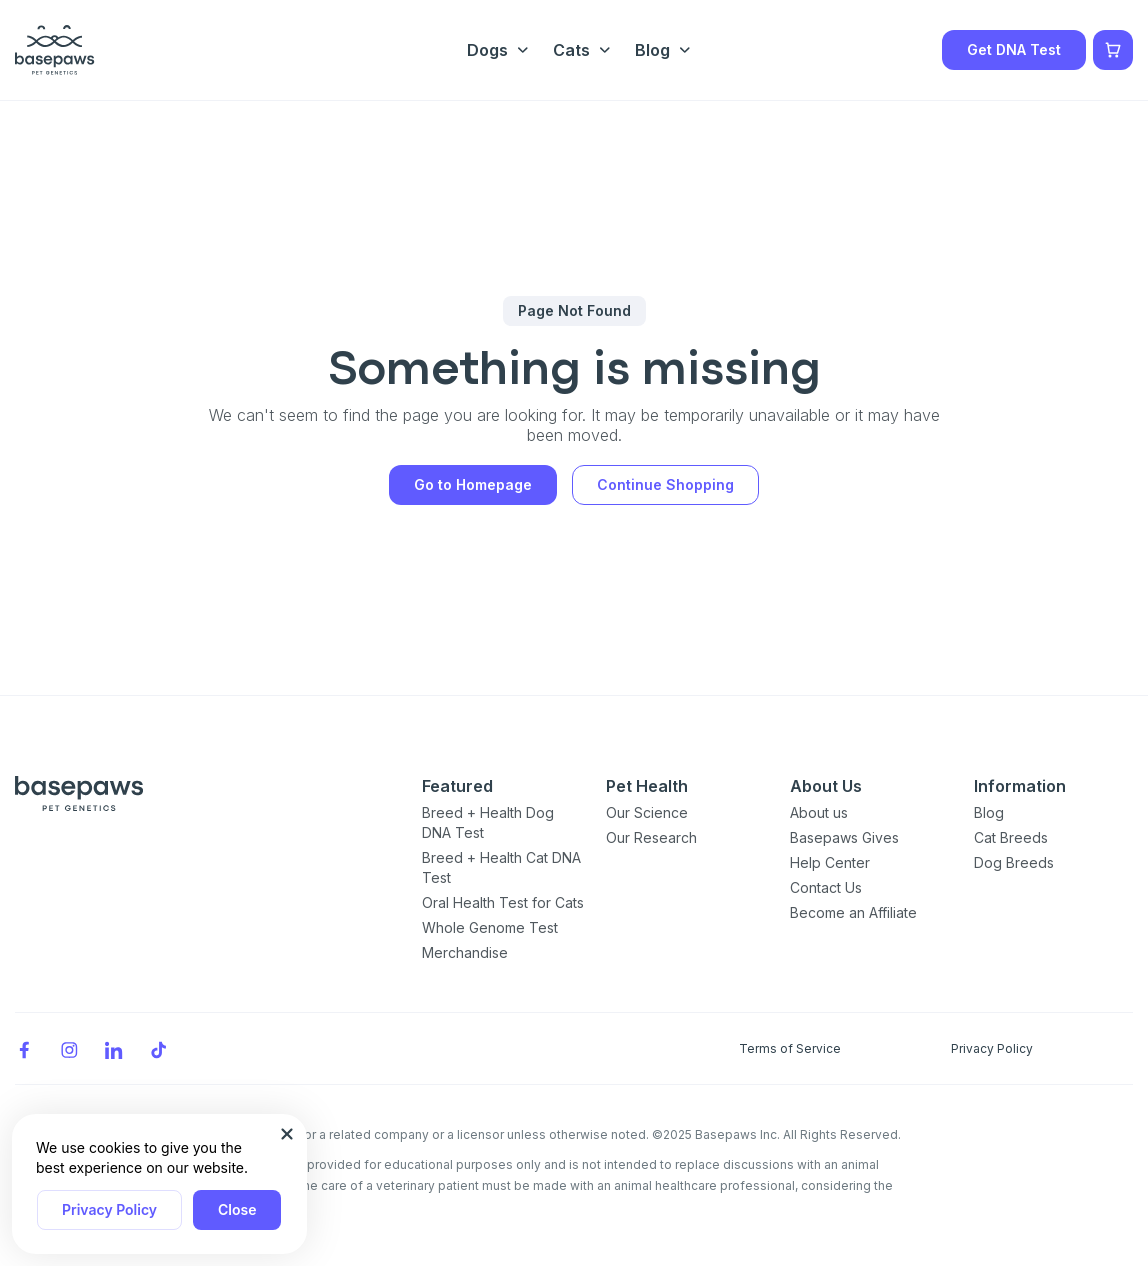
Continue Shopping (665, 484)
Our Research (651, 837)
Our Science (647, 812)
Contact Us (826, 887)
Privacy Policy (109, 1209)
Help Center (830, 862)
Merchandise (465, 952)
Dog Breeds (1014, 862)
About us (819, 812)
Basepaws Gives (844, 837)
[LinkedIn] (114, 1048)
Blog (989, 812)
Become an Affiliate (853, 912)
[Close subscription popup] (287, 1134)
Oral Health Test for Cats (503, 902)
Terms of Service (790, 1048)
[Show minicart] (1113, 50)
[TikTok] (159, 1048)
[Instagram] (69, 1048)
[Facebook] (24, 1048)
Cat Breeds (1011, 837)
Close (237, 1209)
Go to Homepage (473, 484)
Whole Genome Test (490, 927)
